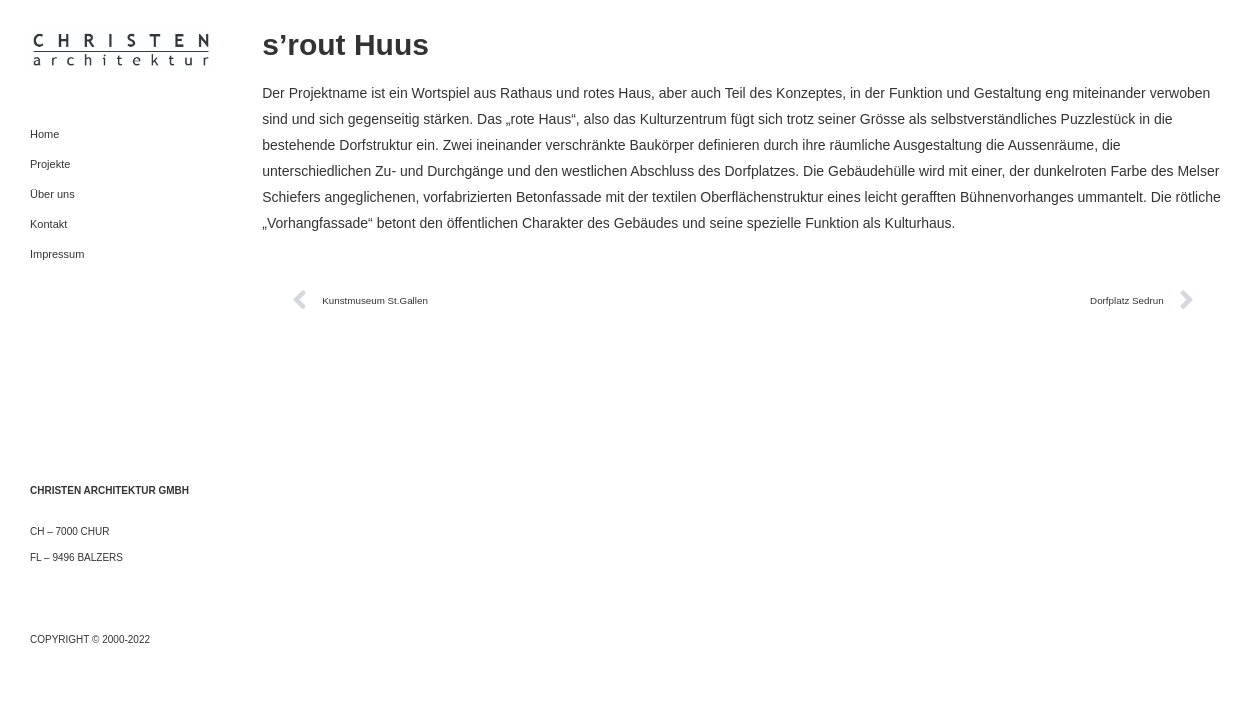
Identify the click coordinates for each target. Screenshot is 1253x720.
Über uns (52, 194)
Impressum (57, 254)
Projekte (50, 164)
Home (44, 134)
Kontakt (48, 224)
